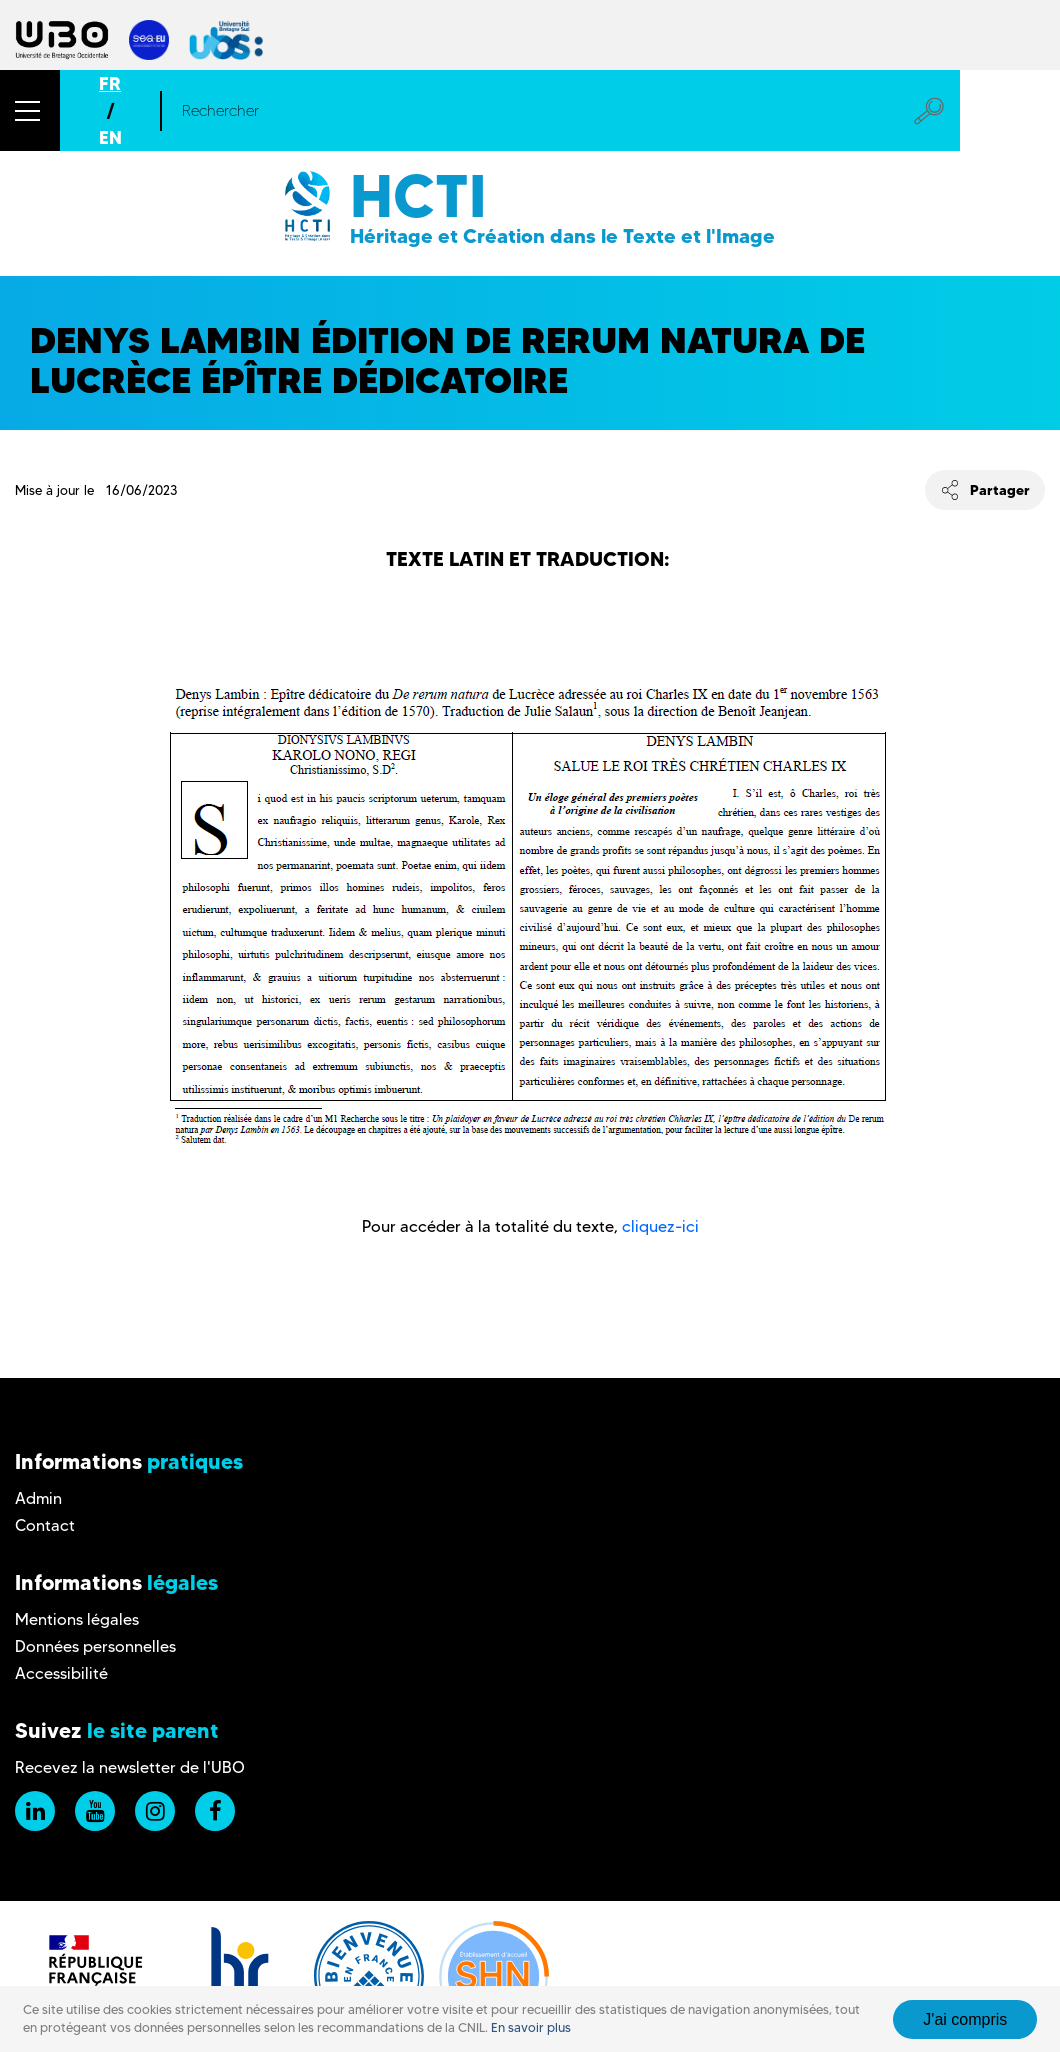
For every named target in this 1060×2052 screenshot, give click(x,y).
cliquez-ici (660, 1226)
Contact (45, 1525)
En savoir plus (531, 2027)
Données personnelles (95, 1646)
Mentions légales (77, 1619)
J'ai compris (965, 2019)
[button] (30, 110)
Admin (38, 1498)
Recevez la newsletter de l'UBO (130, 1767)
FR (110, 83)
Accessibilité (61, 1673)
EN (110, 137)
